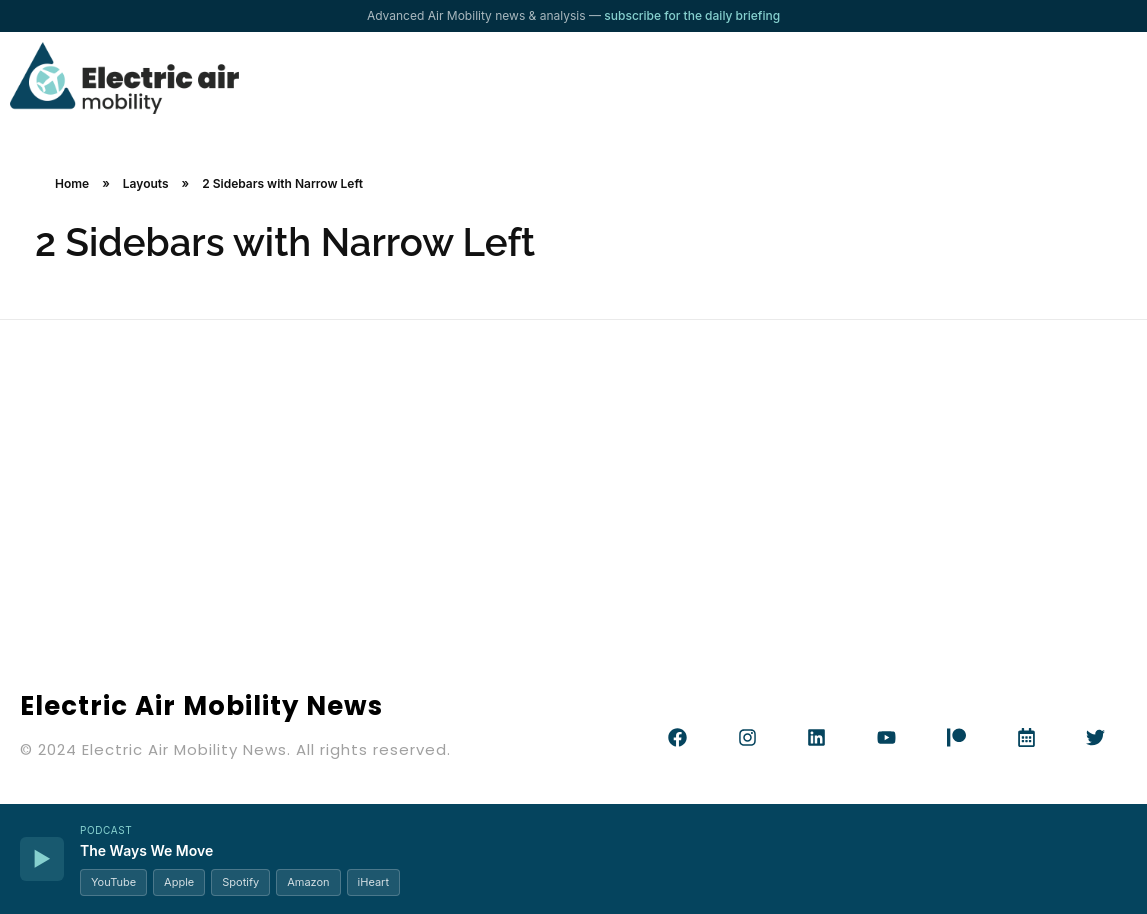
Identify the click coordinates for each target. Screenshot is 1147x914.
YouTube (113, 882)
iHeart (373, 882)
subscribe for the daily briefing (692, 15)
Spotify (240, 882)
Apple (179, 882)
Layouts (146, 183)
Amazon (308, 882)
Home (72, 183)
